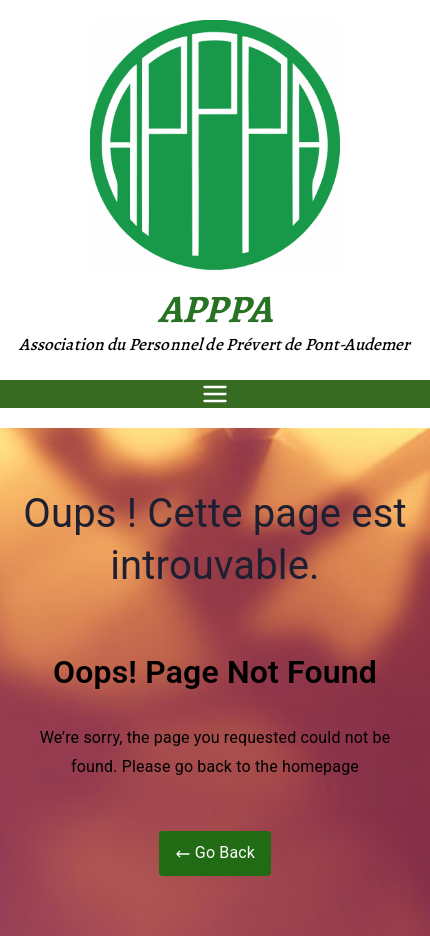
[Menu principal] (215, 394)
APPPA (215, 308)
